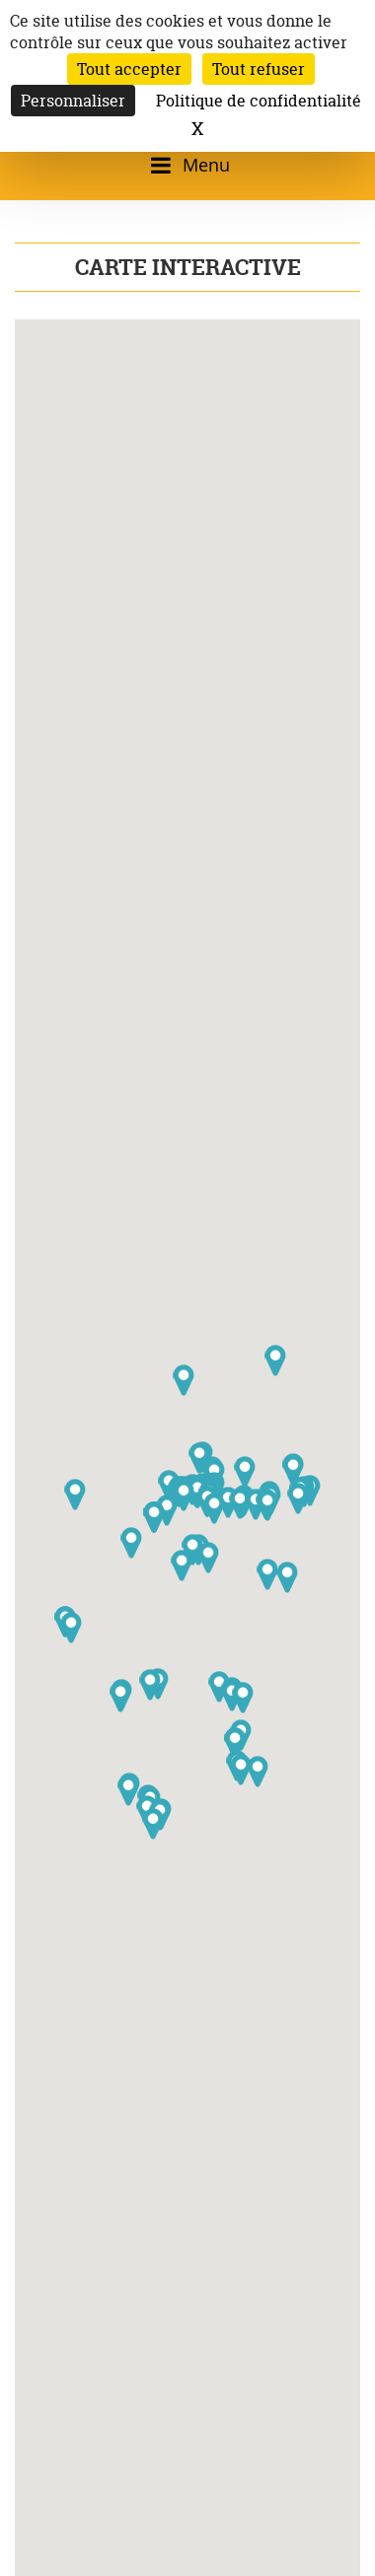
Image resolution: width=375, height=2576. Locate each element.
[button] (183, 1495)
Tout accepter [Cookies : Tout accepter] (129, 69)
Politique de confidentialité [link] (258, 100)
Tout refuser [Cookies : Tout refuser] (258, 69)
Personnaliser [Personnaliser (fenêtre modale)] (73, 100)
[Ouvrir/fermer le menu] (187, 165)
